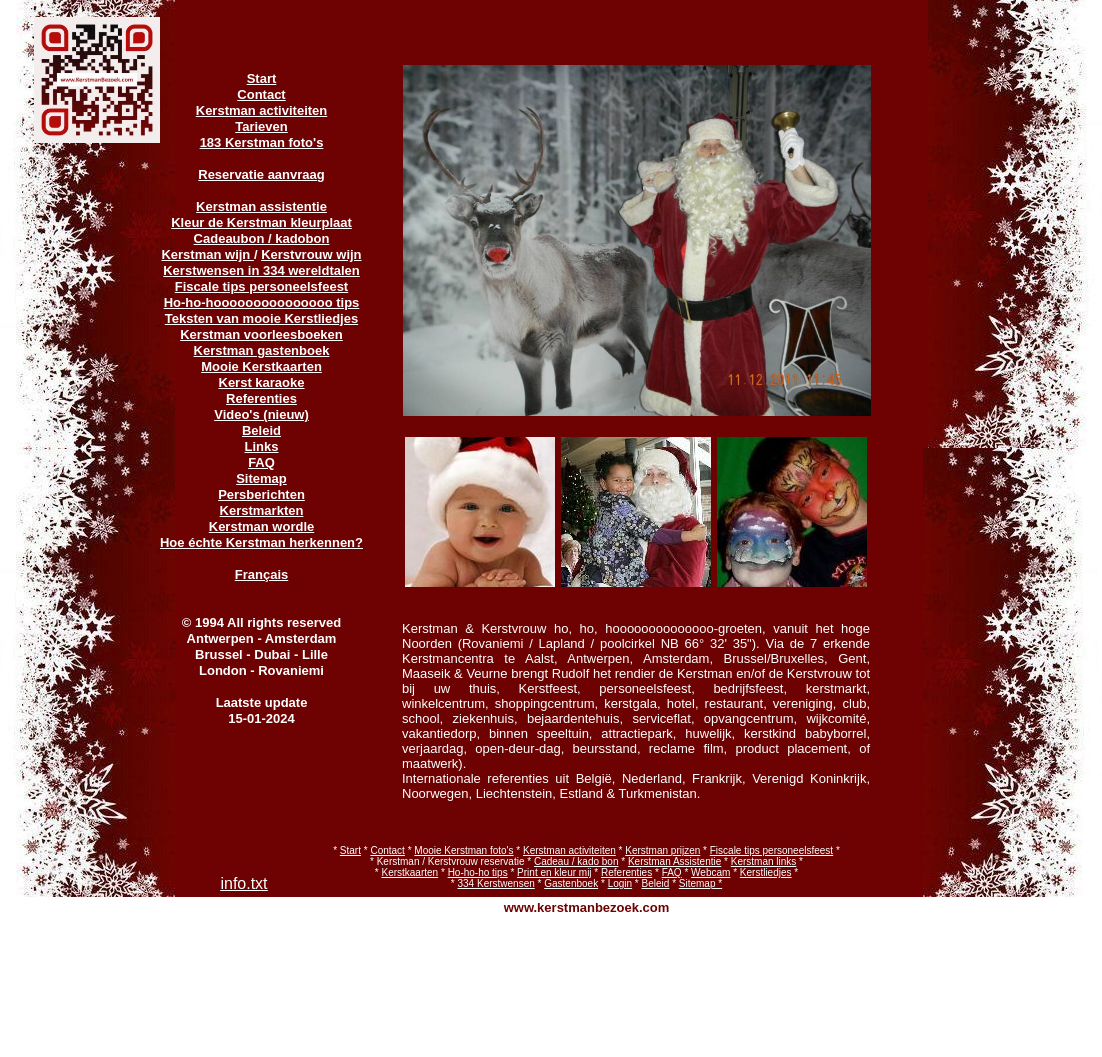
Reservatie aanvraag (261, 174)
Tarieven (261, 126)
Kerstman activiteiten (569, 850)
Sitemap (261, 478)
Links (262, 446)
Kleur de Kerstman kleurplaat (261, 222)
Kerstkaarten (409, 872)
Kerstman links (764, 861)
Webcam (710, 872)
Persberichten (261, 494)
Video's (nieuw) (261, 414)
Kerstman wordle (261, 526)
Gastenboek (571, 883)
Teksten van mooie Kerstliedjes (261, 318)
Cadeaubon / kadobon (262, 238)
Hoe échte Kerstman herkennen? (261, 542)
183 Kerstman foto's (262, 142)
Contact (387, 850)
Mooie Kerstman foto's (463, 850)
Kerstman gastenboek (262, 350)
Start (350, 850)
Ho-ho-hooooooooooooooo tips (262, 302)
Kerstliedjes (766, 872)
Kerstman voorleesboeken (261, 334)
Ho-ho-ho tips (478, 872)
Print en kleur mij (554, 872)
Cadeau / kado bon (576, 861)
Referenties (626, 872)
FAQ (672, 872)
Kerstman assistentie (261, 206)
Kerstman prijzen (662, 850)
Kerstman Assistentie (674, 861)
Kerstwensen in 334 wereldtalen (261, 270)
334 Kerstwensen (496, 883)
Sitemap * (700, 883)
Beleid (656, 883)
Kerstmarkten (262, 510)
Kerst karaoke (262, 382)
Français (261, 574)
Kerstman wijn (207, 254)
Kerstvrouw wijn (311, 254)
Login (620, 883)
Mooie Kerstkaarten (261, 366)
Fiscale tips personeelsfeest (771, 850)
